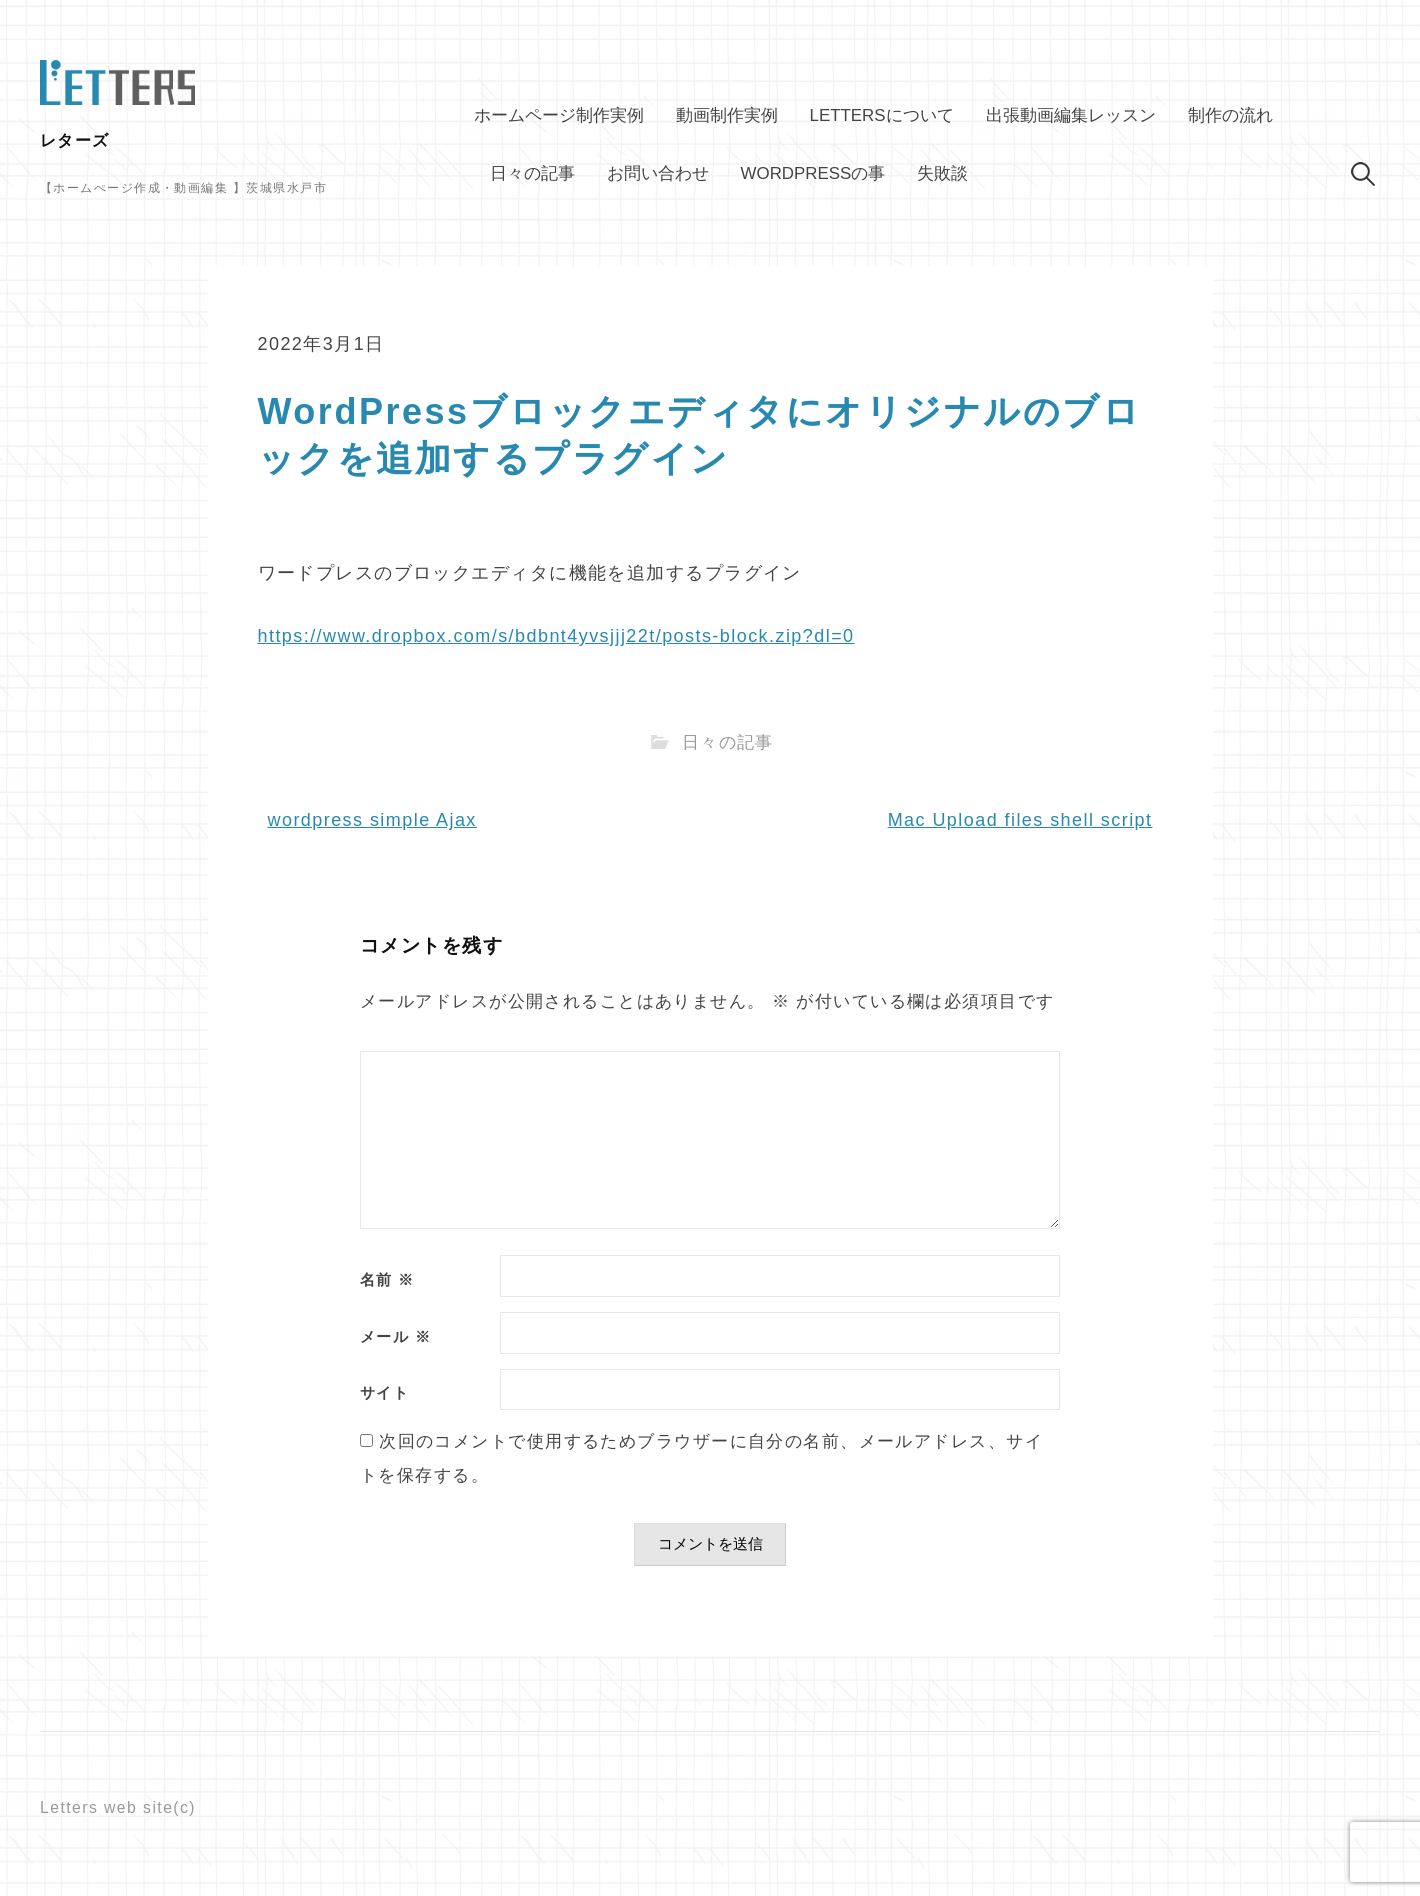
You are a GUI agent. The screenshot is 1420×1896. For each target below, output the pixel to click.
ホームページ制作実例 (559, 115)
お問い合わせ (658, 173)
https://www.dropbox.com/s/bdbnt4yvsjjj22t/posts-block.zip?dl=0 (556, 636)
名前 (387, 1280)
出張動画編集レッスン (1071, 115)
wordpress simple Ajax (372, 820)
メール (395, 1337)
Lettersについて (882, 115)
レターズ (75, 140)
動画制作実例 (727, 115)
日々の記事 (532, 173)
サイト (384, 1393)
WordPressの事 (813, 173)
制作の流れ (1230, 115)
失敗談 (942, 173)
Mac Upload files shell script (1020, 820)
